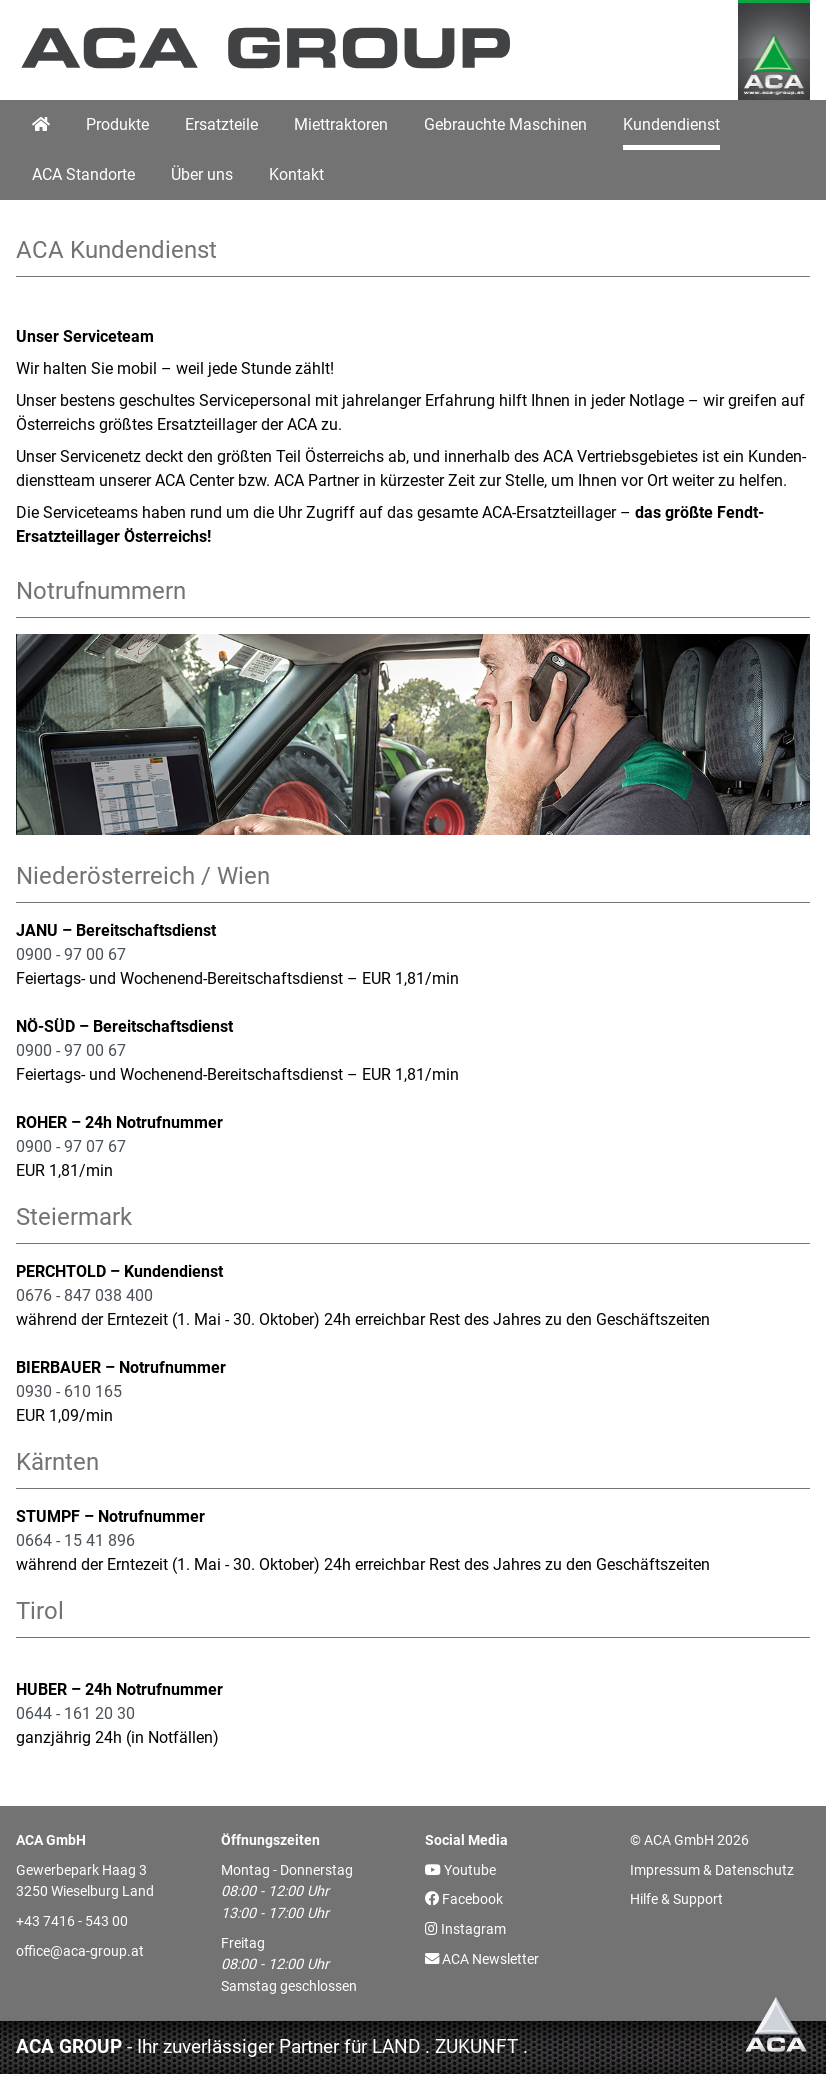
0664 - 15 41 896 (75, 1540)
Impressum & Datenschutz (712, 1870)
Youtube (460, 1870)
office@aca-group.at (80, 1951)
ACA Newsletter (482, 1959)
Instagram (465, 1929)
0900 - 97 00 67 (71, 954)
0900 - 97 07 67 (71, 1146)
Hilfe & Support (676, 1899)
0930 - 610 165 (69, 1391)
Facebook (464, 1899)
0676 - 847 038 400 (84, 1295)
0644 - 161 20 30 (75, 1713)
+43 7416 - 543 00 (72, 1921)
